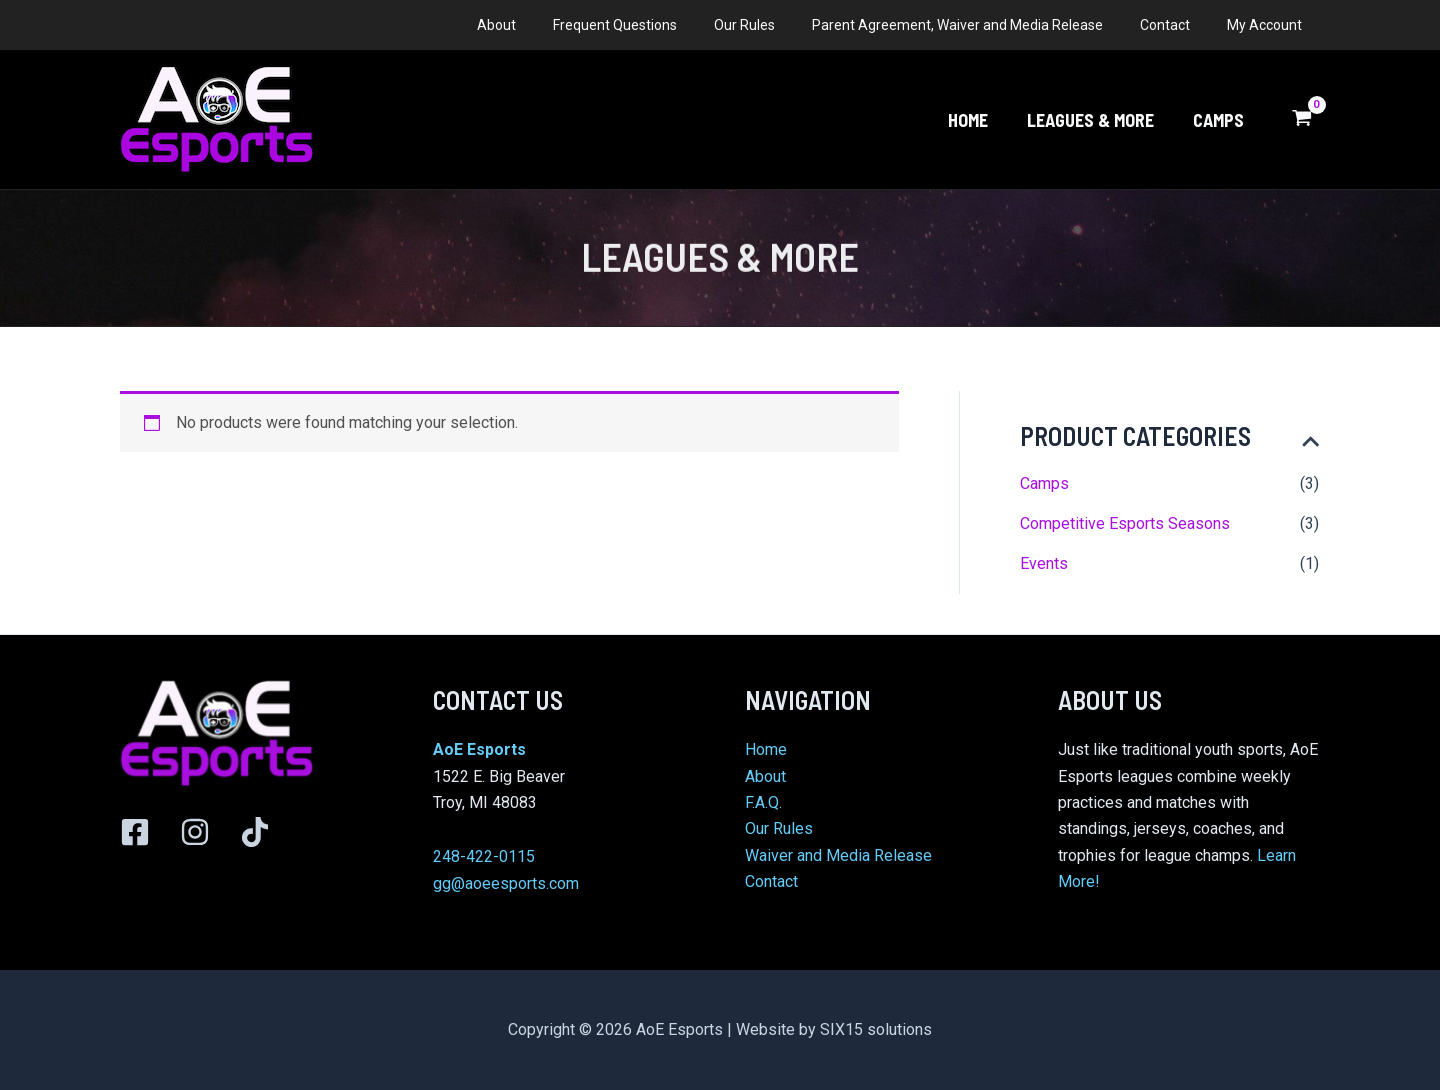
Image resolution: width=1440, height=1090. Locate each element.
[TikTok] (255, 832)
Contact (771, 881)
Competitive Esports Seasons (1125, 523)
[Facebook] (135, 832)
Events (1044, 563)
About (765, 776)
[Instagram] (195, 832)
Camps (1044, 483)
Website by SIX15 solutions (834, 1029)
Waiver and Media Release (838, 855)
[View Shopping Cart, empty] (1301, 120)
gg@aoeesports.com (506, 883)
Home (766, 749)
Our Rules (779, 828)
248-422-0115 (484, 856)
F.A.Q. (763, 802)
